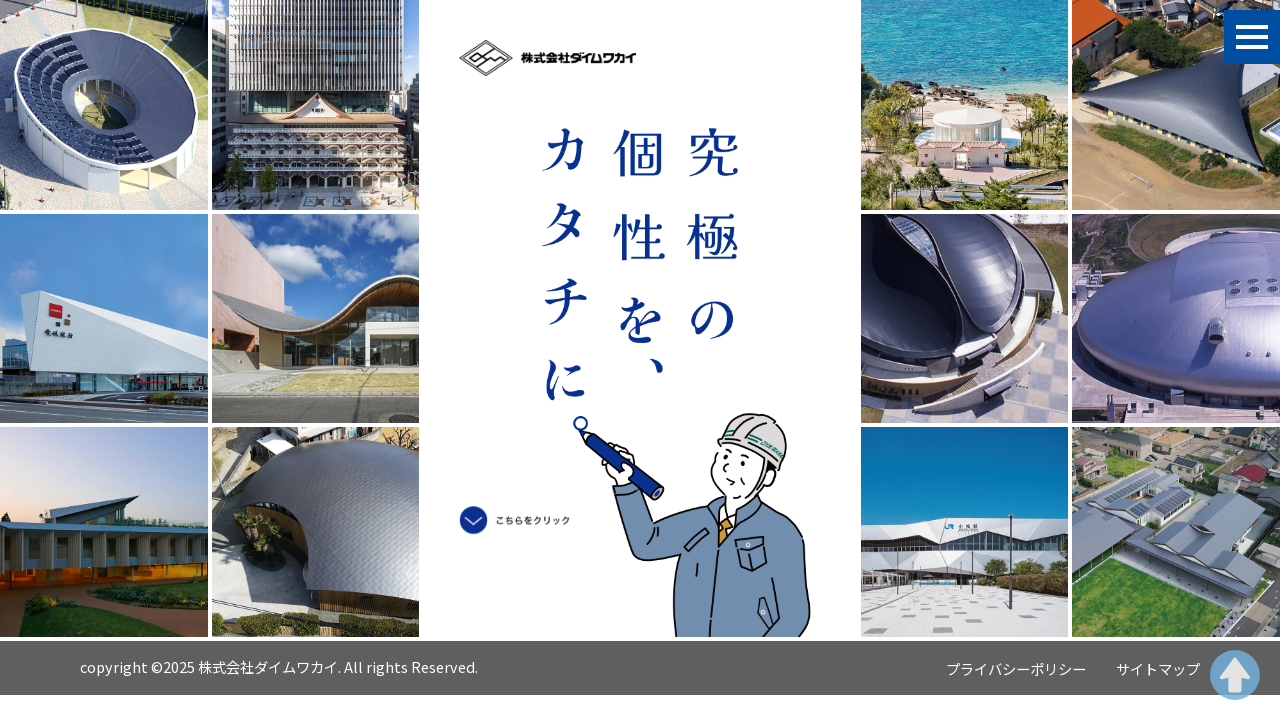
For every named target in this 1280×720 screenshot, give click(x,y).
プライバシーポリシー (1016, 668)
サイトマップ (1158, 668)
